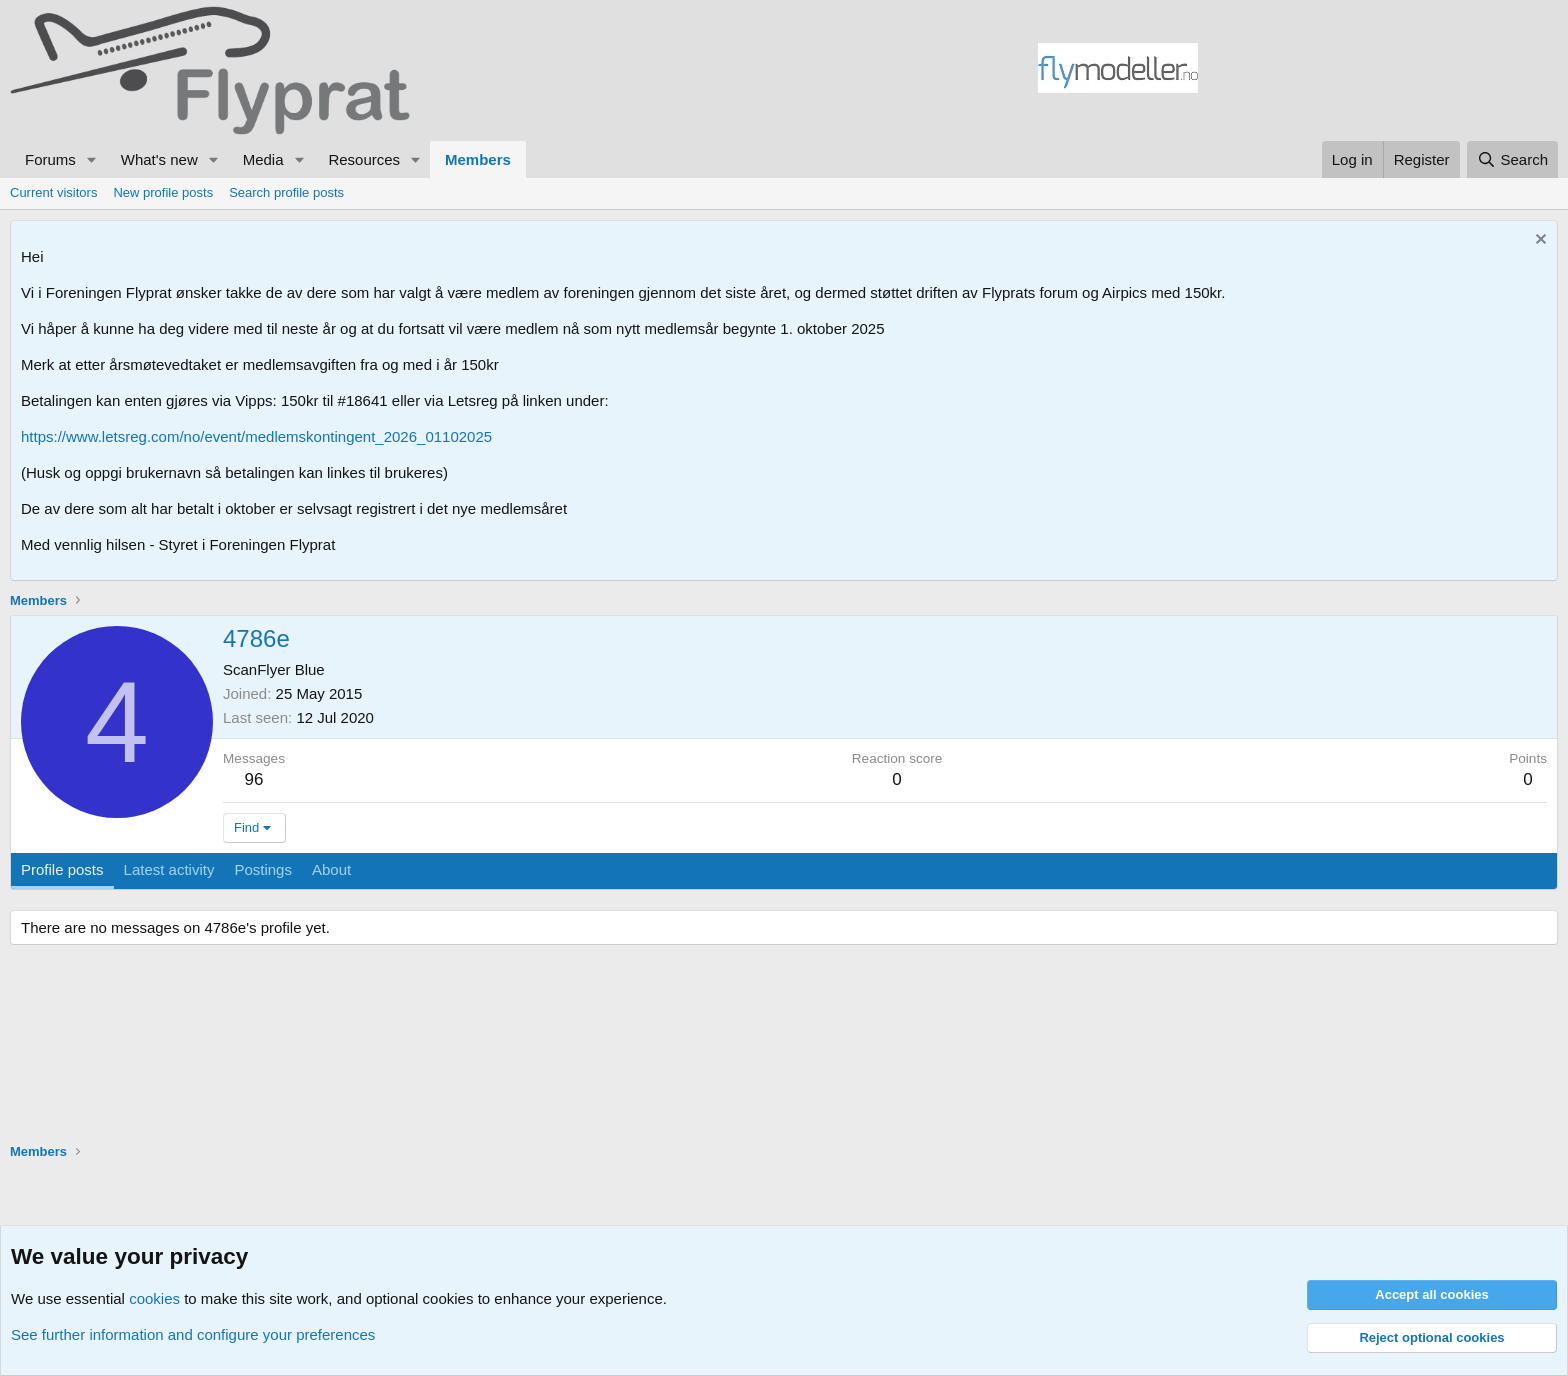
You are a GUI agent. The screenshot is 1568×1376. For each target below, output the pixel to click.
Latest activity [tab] (169, 869)
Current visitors (53, 192)
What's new (159, 159)
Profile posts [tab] (62, 869)
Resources (364, 159)
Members (478, 159)
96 (254, 779)
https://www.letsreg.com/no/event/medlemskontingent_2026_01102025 (256, 436)
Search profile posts (286, 192)
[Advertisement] (1378, 71)
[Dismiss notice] (1538, 241)
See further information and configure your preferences (193, 1334)
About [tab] (331, 869)
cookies (154, 1298)
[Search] (1512, 159)
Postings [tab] (263, 869)
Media (263, 159)
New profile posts (163, 192)
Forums (50, 159)
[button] (92, 159)
